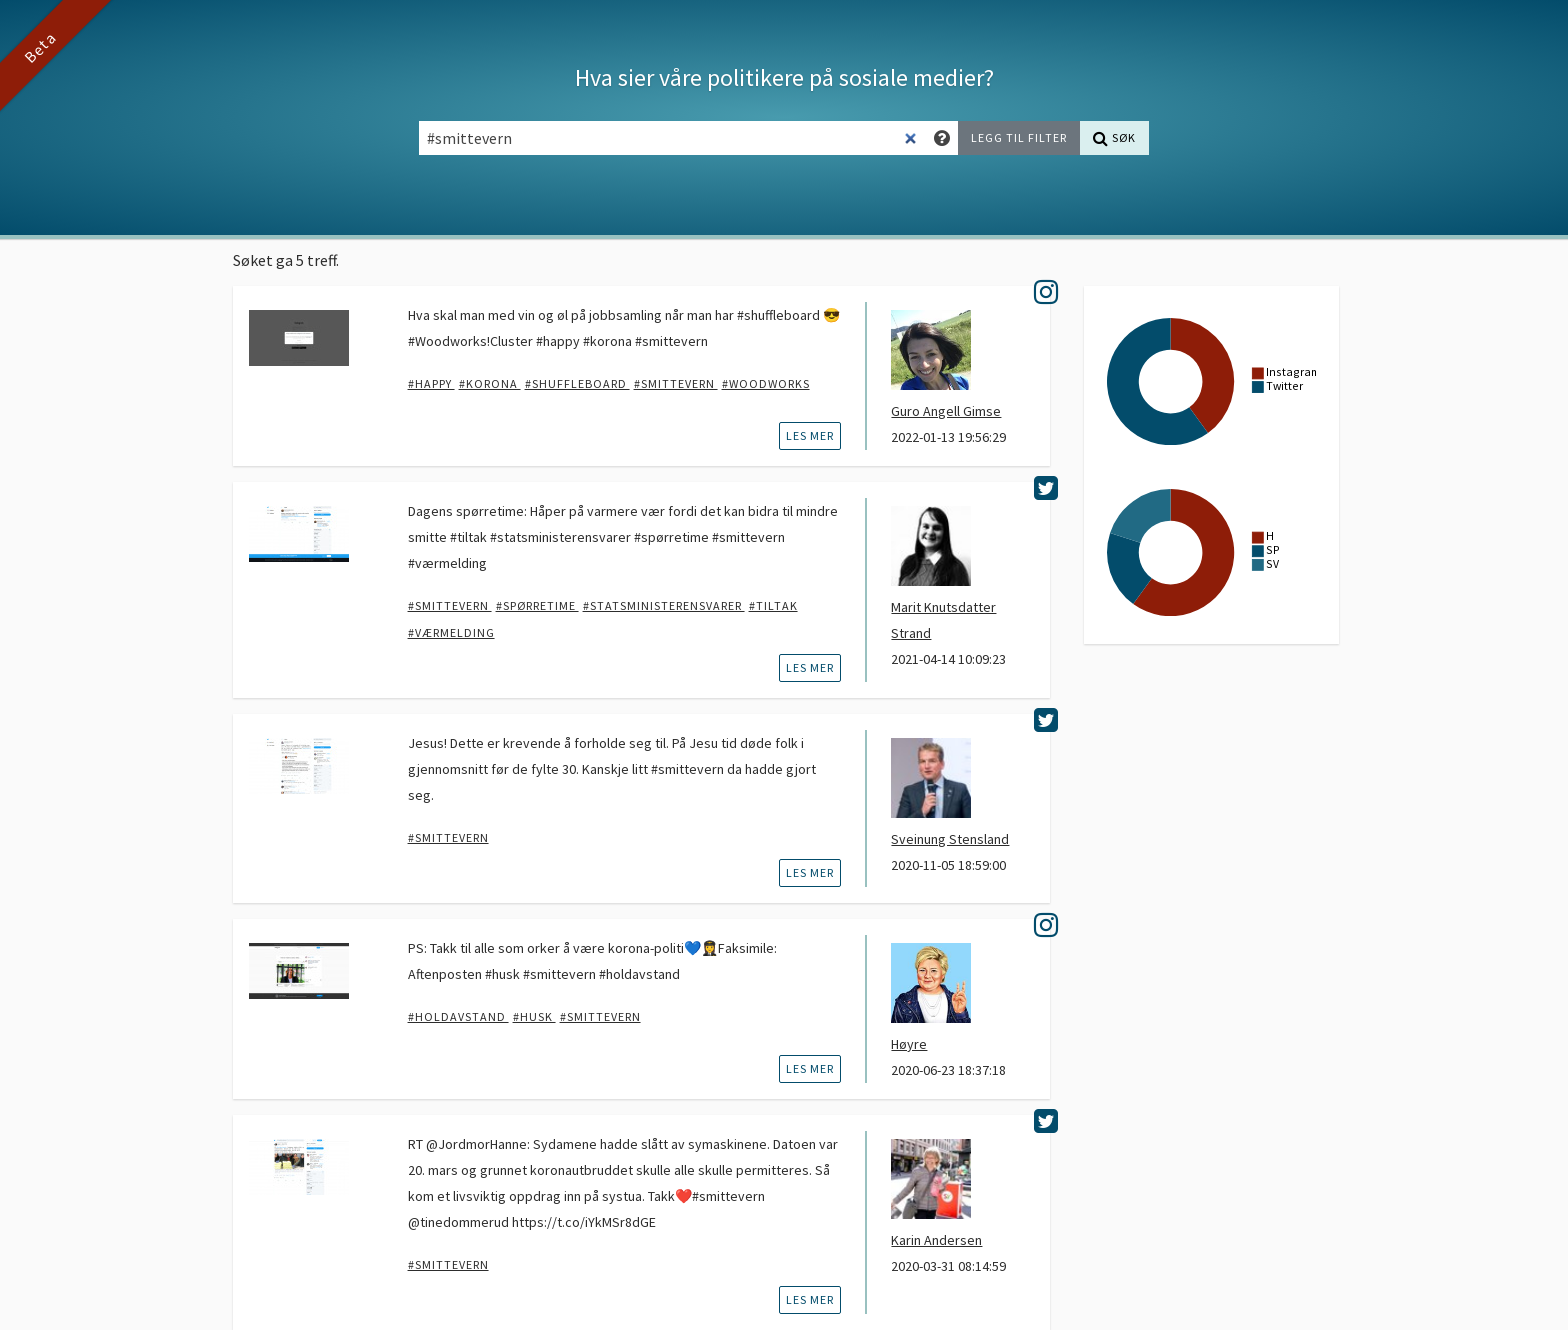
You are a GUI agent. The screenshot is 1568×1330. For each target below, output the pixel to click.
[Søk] (1114, 138)
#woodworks (766, 383)
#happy (431, 383)
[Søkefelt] (673, 138)
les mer (810, 435)
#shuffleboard (577, 383)
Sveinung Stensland (950, 839)
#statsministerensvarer (664, 605)
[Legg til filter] (1019, 138)
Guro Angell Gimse (946, 411)
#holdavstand (458, 1016)
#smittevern (676, 383)
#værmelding (451, 632)
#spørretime (537, 605)
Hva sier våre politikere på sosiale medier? (784, 77)
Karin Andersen (936, 1240)
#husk (534, 1016)
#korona (490, 383)
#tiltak (773, 605)
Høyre (909, 1044)
